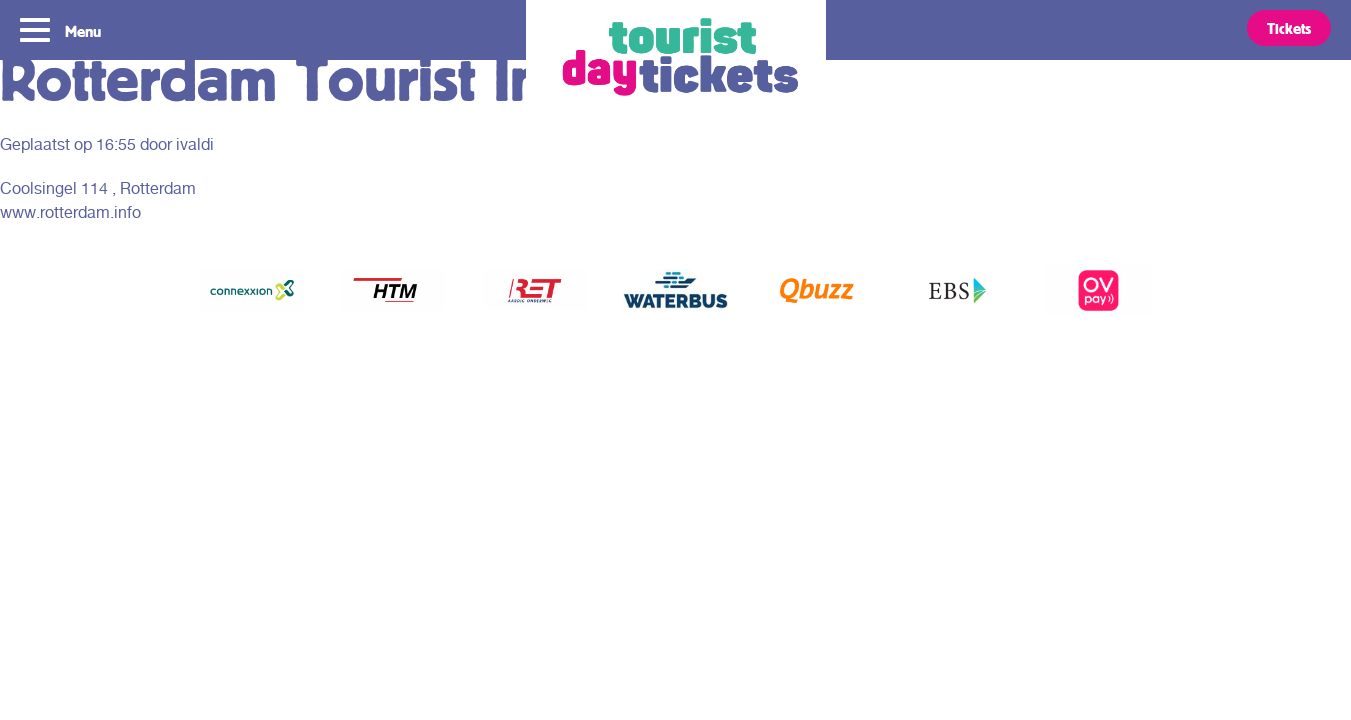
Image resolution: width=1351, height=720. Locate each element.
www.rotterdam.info (70, 212)
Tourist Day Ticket (676, 60)
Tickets (1289, 28)
